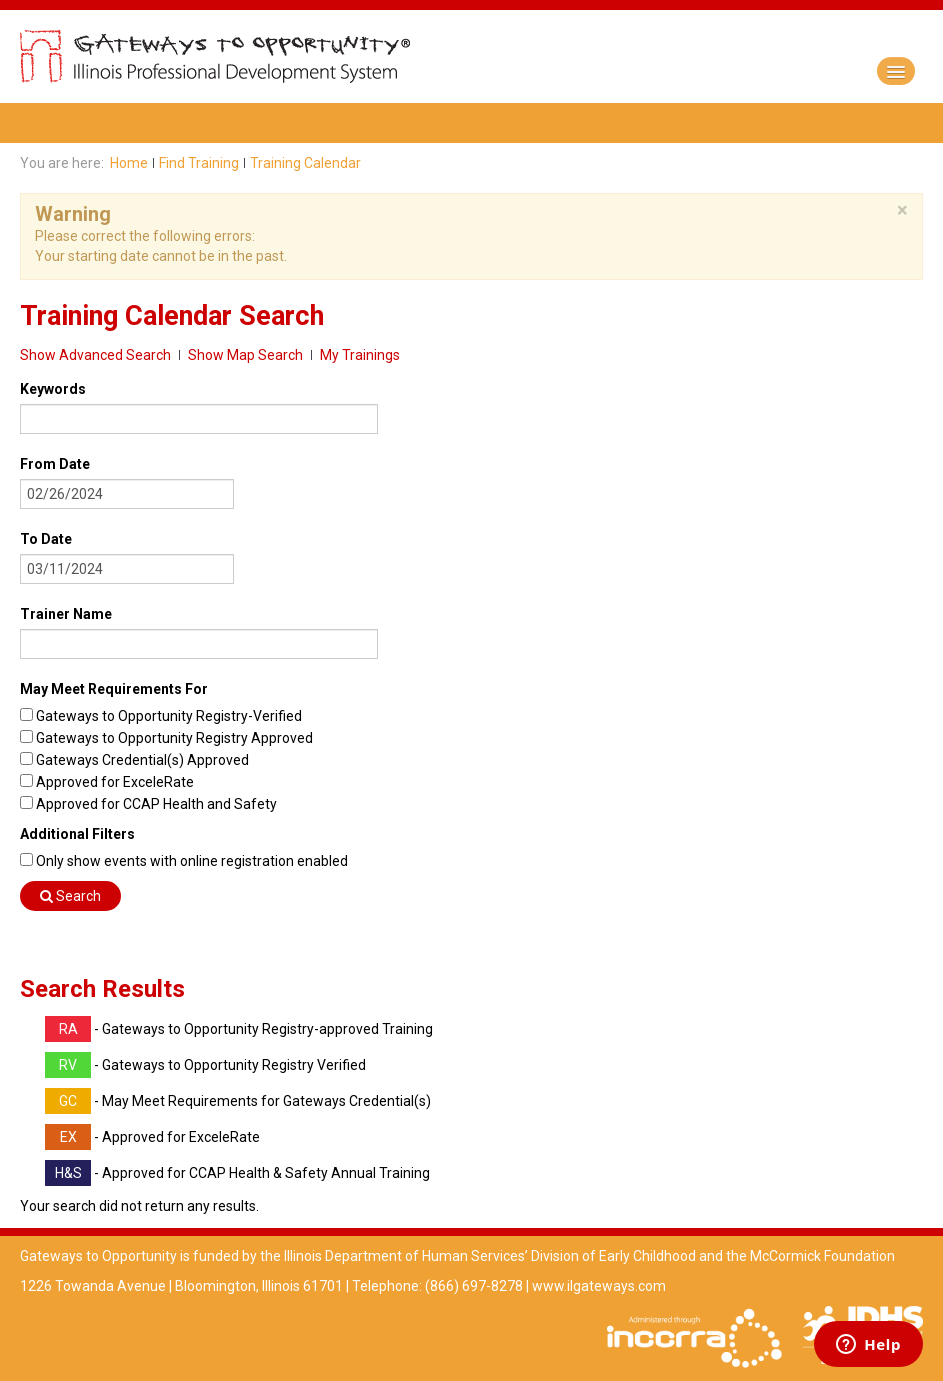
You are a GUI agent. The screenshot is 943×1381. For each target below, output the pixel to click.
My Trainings (360, 355)
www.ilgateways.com (599, 1286)
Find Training (199, 163)
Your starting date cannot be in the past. (161, 256)
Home (129, 163)
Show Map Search (245, 355)
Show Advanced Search (95, 355)
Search (70, 896)
